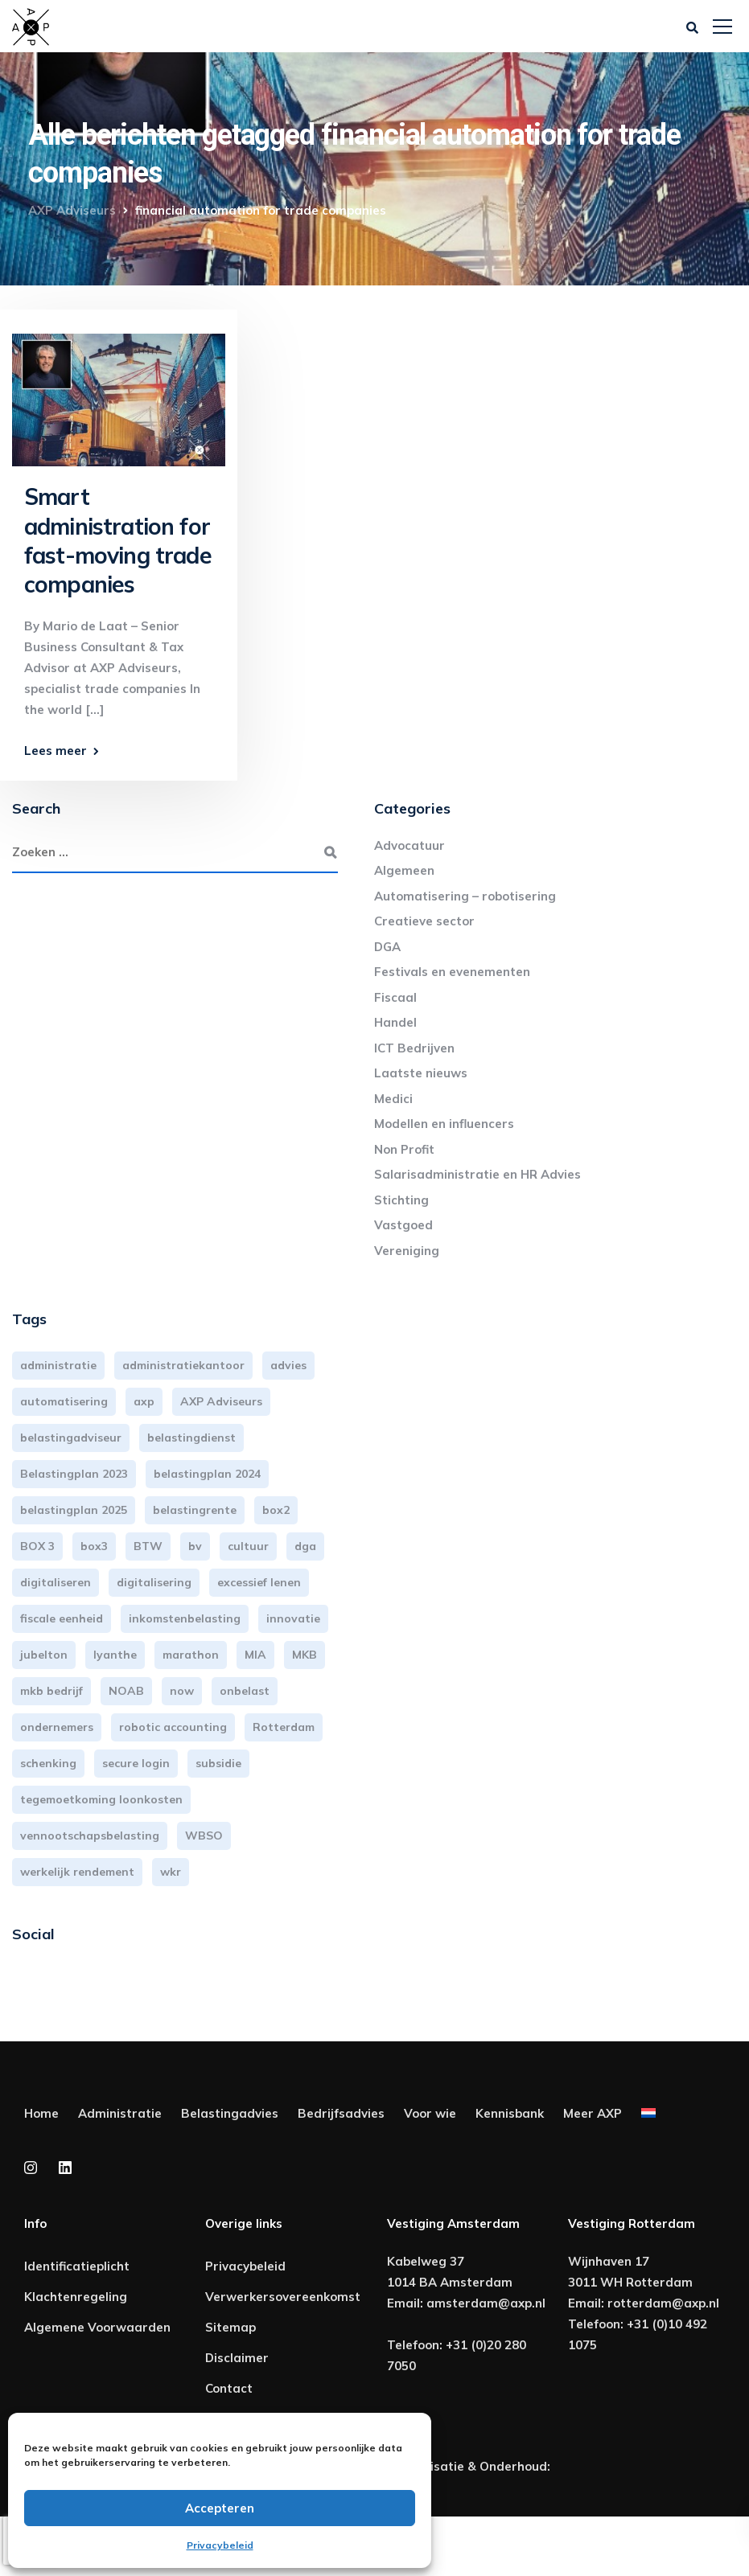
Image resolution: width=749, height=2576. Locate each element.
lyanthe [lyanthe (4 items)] (115, 1654)
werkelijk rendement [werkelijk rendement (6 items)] (77, 1871)
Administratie (120, 2113)
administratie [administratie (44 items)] (58, 1365)
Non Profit (404, 1149)
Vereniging (406, 1250)
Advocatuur (409, 845)
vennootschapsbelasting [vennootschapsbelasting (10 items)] (89, 1835)
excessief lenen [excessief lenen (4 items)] (259, 1582)
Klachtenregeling (75, 2296)
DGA (387, 946)
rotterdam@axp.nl (663, 2303)
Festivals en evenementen (452, 971)
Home (41, 2113)
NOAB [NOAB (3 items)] (126, 1691)
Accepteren (219, 2508)
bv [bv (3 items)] (195, 1546)
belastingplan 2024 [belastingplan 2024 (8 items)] (207, 1473)
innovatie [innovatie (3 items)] (293, 1618)
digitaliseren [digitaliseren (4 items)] (55, 1582)
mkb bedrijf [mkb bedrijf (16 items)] (51, 1691)
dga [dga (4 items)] (305, 1546)
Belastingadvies (229, 2113)
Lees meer (55, 750)
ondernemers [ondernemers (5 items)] (56, 1727)
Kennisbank (509, 2113)
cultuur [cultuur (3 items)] (248, 1546)
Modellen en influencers (444, 1123)
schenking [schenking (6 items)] (48, 1763)
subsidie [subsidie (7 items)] (218, 1763)
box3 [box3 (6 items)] (94, 1546)
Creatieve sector (424, 921)
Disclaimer (237, 2357)
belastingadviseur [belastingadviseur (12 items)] (70, 1437)
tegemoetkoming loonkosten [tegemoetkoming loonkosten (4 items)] (101, 1799)
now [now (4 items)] (182, 1691)
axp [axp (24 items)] (144, 1401)
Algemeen (404, 870)
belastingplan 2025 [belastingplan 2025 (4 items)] (73, 1510)
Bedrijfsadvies (341, 2113)
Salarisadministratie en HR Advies (477, 1174)
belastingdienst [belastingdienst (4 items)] (191, 1437)
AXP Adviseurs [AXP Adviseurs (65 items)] (221, 1401)
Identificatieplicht (77, 2266)
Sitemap (230, 2327)
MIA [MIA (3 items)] (255, 1654)
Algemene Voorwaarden (97, 2327)
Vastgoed (403, 1225)
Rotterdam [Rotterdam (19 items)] (284, 1727)
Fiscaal (395, 997)
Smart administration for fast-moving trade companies (118, 540)
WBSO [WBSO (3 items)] (204, 1835)
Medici (393, 1098)
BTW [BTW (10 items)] (148, 1546)
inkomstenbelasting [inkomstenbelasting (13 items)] (185, 1618)
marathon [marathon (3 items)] (191, 1654)
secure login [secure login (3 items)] (136, 1763)
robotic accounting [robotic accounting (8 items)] (173, 1727)
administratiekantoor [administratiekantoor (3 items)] (183, 1365)
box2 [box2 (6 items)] (276, 1510)
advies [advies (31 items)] (288, 1365)
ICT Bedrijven (414, 1048)
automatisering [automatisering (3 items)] (64, 1401)
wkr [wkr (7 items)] (170, 1871)
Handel (395, 1022)
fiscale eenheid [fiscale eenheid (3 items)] (61, 1618)
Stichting (401, 1200)
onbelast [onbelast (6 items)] (245, 1691)
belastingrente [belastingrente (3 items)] (195, 1510)
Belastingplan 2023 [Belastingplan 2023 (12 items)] (74, 1473)
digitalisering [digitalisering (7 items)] (154, 1582)
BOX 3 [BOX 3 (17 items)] (37, 1546)
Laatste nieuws (420, 1073)
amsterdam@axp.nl (485, 2303)
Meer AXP (592, 2113)
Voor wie (430, 2113)
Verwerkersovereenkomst (282, 2296)
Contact (229, 2388)
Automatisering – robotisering (465, 896)
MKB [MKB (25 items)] (304, 1654)
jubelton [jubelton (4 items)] (44, 1654)
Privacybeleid (220, 2545)
